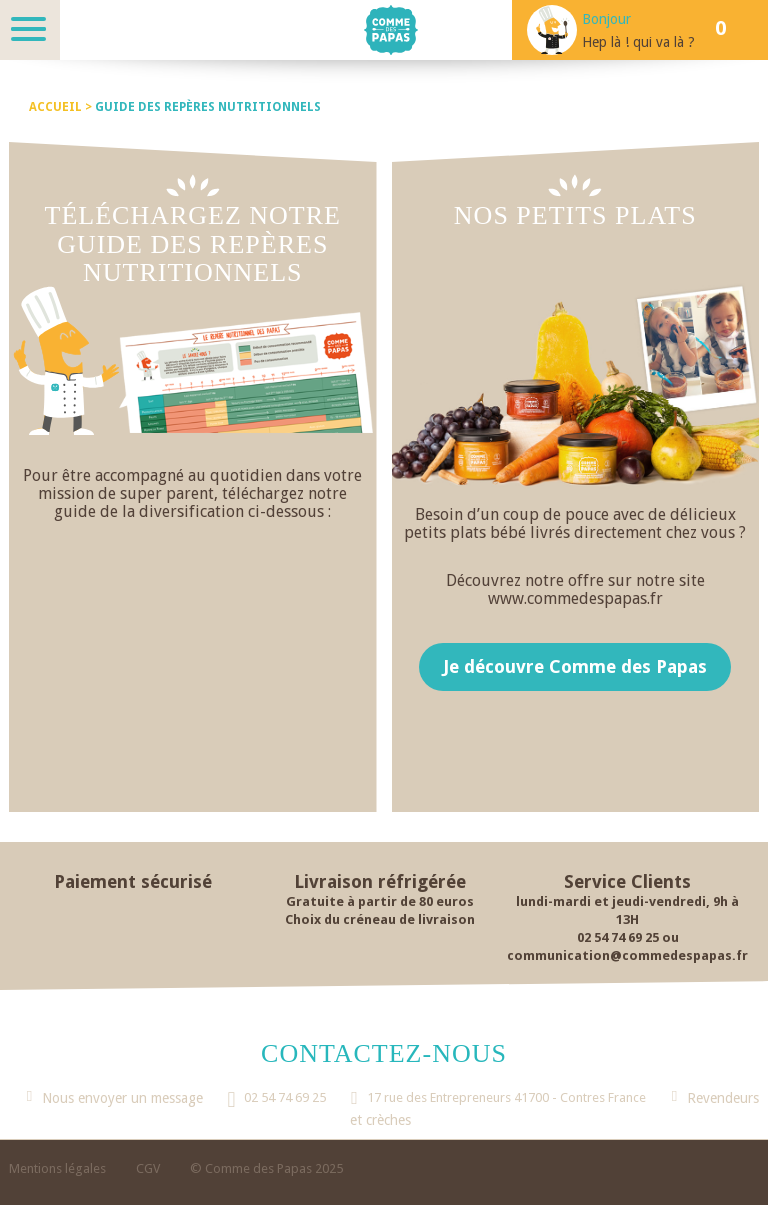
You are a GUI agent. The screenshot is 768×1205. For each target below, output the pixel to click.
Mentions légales (57, 1168)
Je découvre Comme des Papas (575, 666)
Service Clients (627, 881)
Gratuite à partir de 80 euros (380, 901)
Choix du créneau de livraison (380, 919)
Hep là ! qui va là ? (638, 42)
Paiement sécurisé (133, 881)
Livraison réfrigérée (380, 881)
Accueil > (62, 107)
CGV (148, 1168)
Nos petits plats (575, 215)
